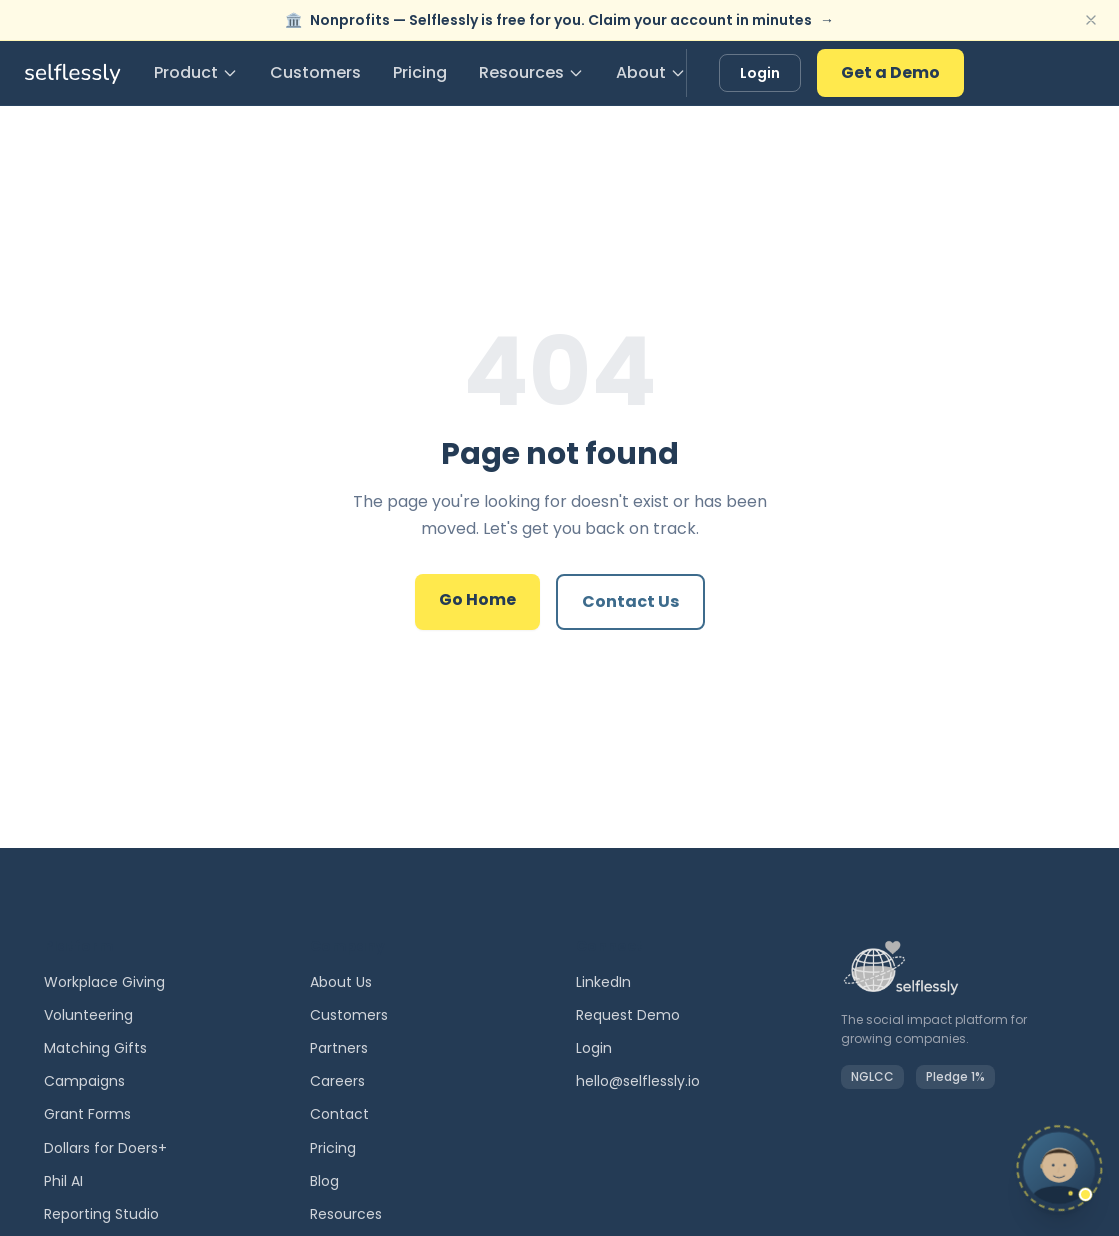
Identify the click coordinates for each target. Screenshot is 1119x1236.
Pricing (420, 72)
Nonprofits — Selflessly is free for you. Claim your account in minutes (559, 20)
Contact (339, 1114)
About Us (341, 982)
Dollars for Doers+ (105, 1148)
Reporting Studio (101, 1214)
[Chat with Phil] (986, 1172)
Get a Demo (890, 72)
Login (760, 73)
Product (196, 72)
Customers (315, 72)
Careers (337, 1081)
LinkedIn (603, 982)
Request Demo (628, 1015)
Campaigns (84, 1081)
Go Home (477, 599)
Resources (531, 72)
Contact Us (630, 601)
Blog (324, 1181)
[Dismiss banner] (1091, 20)
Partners (339, 1048)
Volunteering (88, 1015)
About (651, 72)
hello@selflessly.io (638, 1081)
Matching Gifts (95, 1048)
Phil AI (63, 1181)
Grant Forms (87, 1114)
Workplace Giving (104, 982)
